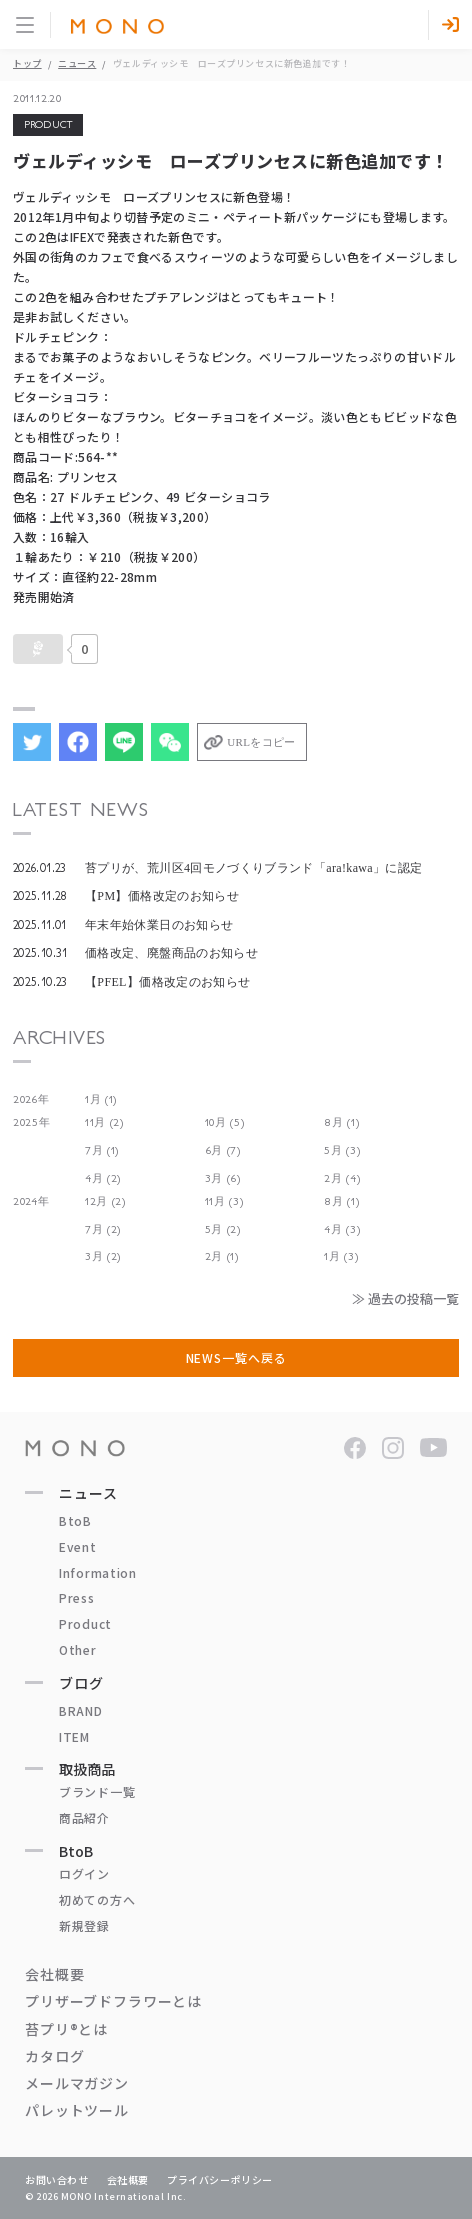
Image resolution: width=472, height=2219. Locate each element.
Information (98, 1572)
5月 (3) (342, 1150)
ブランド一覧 (97, 1791)
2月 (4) (342, 1178)
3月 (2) (103, 1256)
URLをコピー (261, 742)
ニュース (77, 63)
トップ (27, 63)
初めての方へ (97, 1899)
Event (78, 1546)
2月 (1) (222, 1256)
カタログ (54, 2056)
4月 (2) (103, 1178)
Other (78, 1649)
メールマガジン (77, 2083)
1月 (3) (341, 1256)
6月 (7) (223, 1150)
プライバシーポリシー (220, 2179)
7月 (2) (103, 1229)
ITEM (74, 1736)
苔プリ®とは (66, 2029)
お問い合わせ (57, 2179)
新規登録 (84, 1925)
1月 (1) (101, 1099)
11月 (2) (104, 1122)
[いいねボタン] (38, 649)
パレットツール (77, 2110)
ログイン (84, 1873)
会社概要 (54, 1974)
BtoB (75, 1520)
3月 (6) (223, 1178)
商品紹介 (84, 1817)
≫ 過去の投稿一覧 (405, 1298)
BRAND (81, 1710)
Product (85, 1623)
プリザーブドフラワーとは (113, 2001)
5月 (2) (223, 1229)
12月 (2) (105, 1201)
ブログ (81, 1683)
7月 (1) (102, 1150)
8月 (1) (341, 1122)
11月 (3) (224, 1201)
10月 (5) (225, 1122)
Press (77, 1597)
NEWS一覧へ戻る (236, 1357)
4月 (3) (342, 1229)
